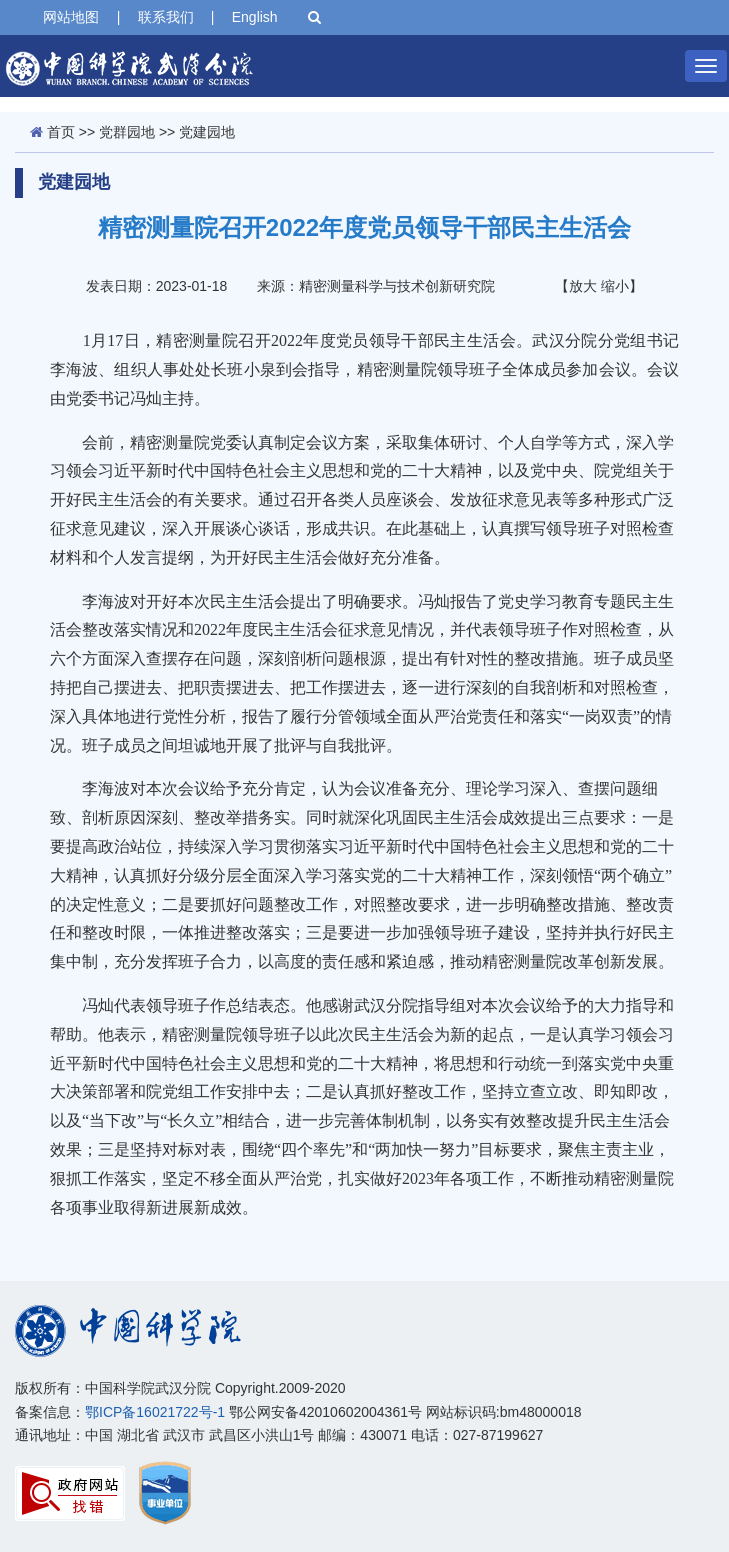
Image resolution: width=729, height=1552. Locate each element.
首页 (61, 132)
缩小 (615, 286)
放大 (583, 286)
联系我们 (166, 17)
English (255, 17)
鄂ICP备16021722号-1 (155, 1412)
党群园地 (127, 132)
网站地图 (71, 17)
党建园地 (207, 132)
